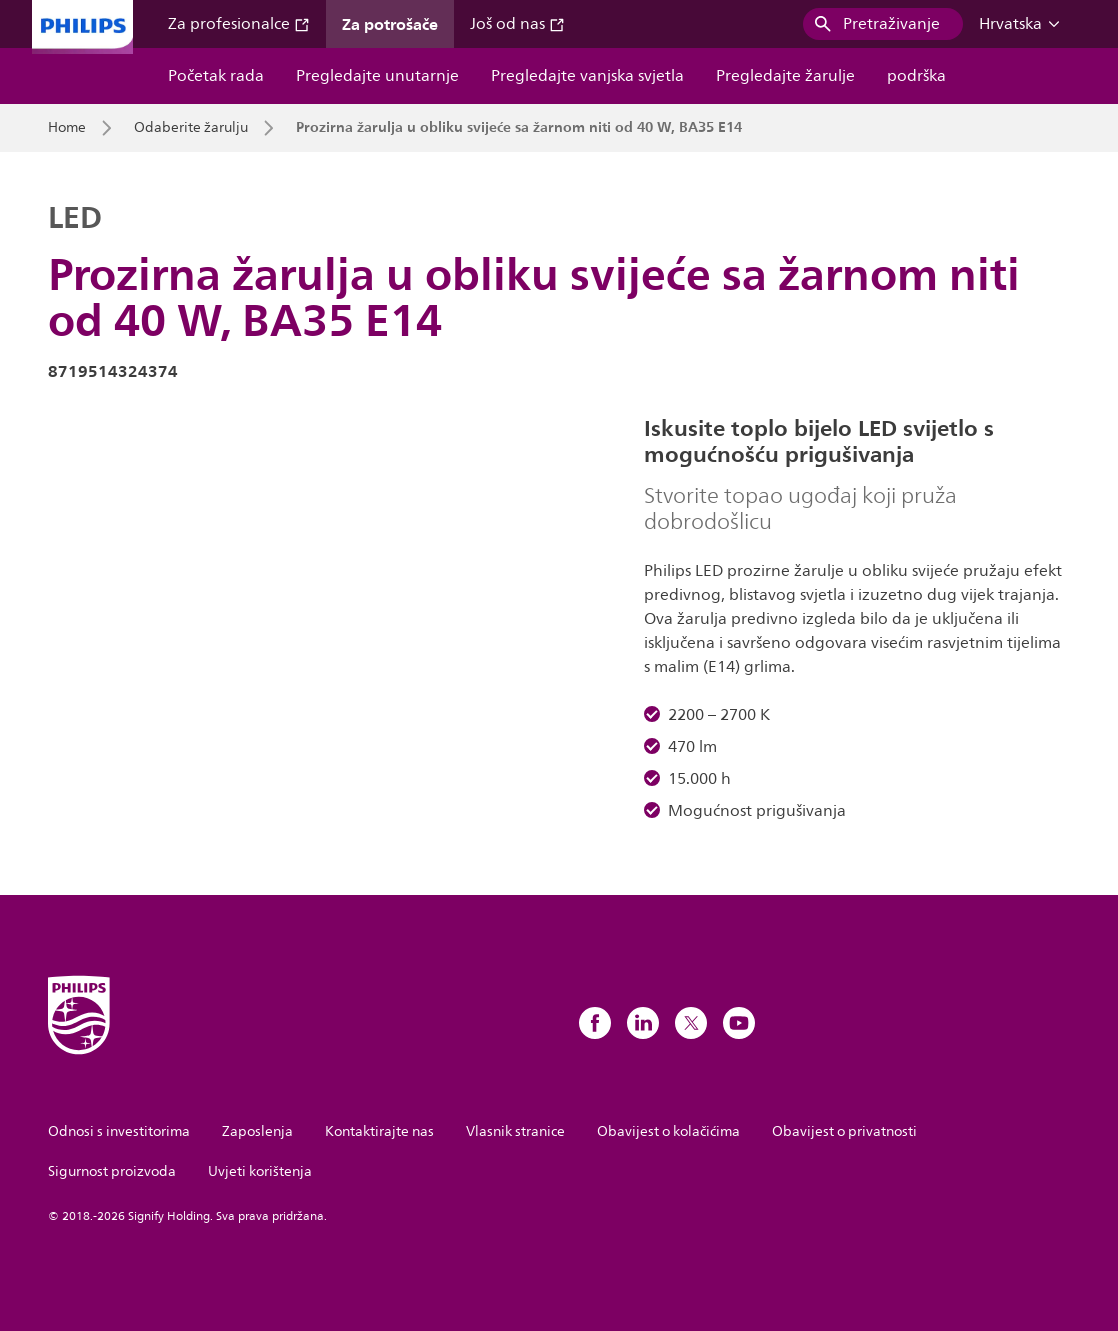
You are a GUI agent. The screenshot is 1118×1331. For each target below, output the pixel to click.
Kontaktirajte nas (379, 1131)
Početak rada (216, 76)
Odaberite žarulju (191, 128)
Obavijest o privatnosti (844, 1131)
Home (67, 128)
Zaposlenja (257, 1131)
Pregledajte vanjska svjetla (587, 76)
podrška (916, 76)
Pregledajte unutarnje (377, 76)
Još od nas (517, 24)
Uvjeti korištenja (260, 1171)
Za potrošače (390, 24)
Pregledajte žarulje (785, 76)
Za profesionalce (239, 24)
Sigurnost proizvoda (112, 1171)
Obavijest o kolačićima (668, 1131)
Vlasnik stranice (515, 1131)
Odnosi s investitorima (119, 1131)
